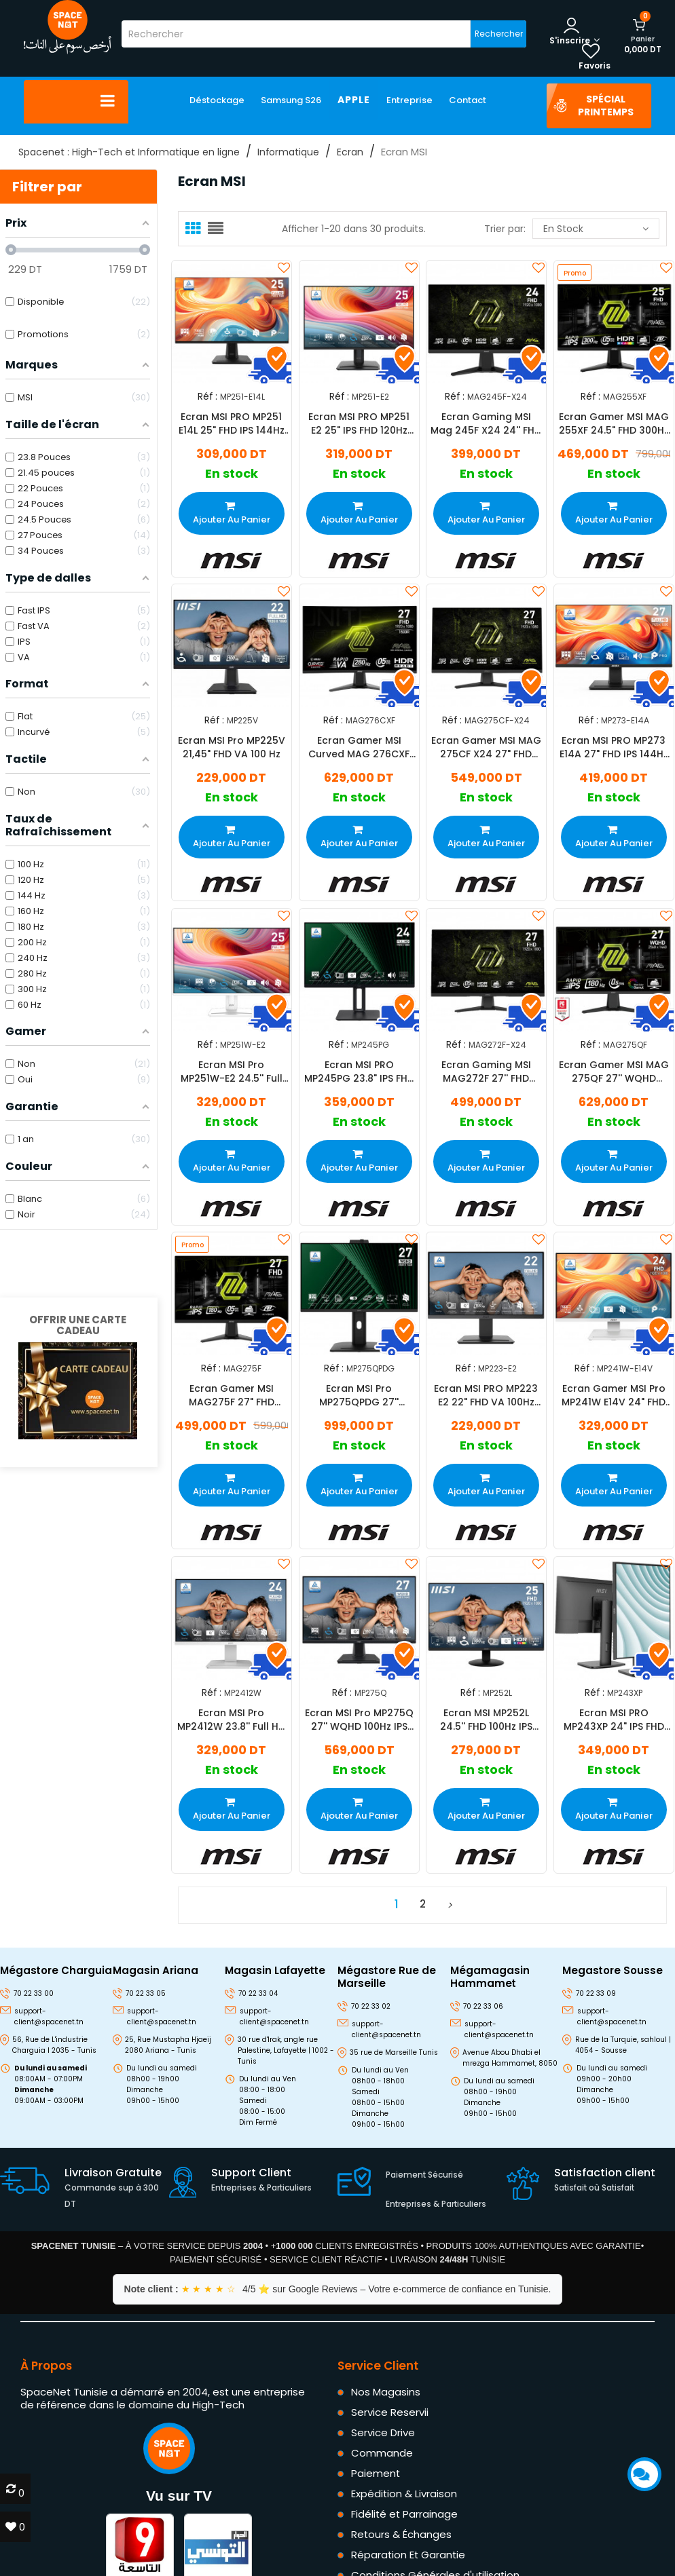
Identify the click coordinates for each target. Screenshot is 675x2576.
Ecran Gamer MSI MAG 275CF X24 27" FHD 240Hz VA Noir (486, 747)
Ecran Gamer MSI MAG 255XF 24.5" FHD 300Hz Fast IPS (613, 423)
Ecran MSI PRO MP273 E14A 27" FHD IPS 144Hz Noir (613, 747)
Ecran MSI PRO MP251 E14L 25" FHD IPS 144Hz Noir (232, 423)
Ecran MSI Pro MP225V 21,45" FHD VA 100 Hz (231, 747)
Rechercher (499, 33)
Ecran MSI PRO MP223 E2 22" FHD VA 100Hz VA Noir (486, 1395)
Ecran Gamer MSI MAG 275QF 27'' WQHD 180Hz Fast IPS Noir (613, 1071)
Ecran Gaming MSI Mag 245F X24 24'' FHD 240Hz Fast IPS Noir (486, 423)
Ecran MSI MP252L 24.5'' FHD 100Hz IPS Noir (486, 1719)
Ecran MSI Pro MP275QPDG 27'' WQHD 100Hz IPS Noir (358, 1395)
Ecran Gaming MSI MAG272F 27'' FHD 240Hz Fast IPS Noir (485, 1071)
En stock (596, 228)
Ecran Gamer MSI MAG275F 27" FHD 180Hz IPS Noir (231, 1395)
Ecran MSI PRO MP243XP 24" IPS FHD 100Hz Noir (613, 1719)
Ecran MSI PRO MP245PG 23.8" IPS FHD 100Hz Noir (359, 1071)
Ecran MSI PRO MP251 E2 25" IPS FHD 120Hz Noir (358, 423)
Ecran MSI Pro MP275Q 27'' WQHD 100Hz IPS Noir (358, 1719)
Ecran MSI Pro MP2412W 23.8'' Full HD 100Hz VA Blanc (231, 1719)
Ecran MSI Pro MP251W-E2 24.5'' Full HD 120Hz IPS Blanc (231, 1071)
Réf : (207, 396)
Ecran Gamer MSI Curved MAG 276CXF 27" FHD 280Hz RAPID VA (358, 747)
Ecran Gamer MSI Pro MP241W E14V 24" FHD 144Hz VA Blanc (613, 1395)
